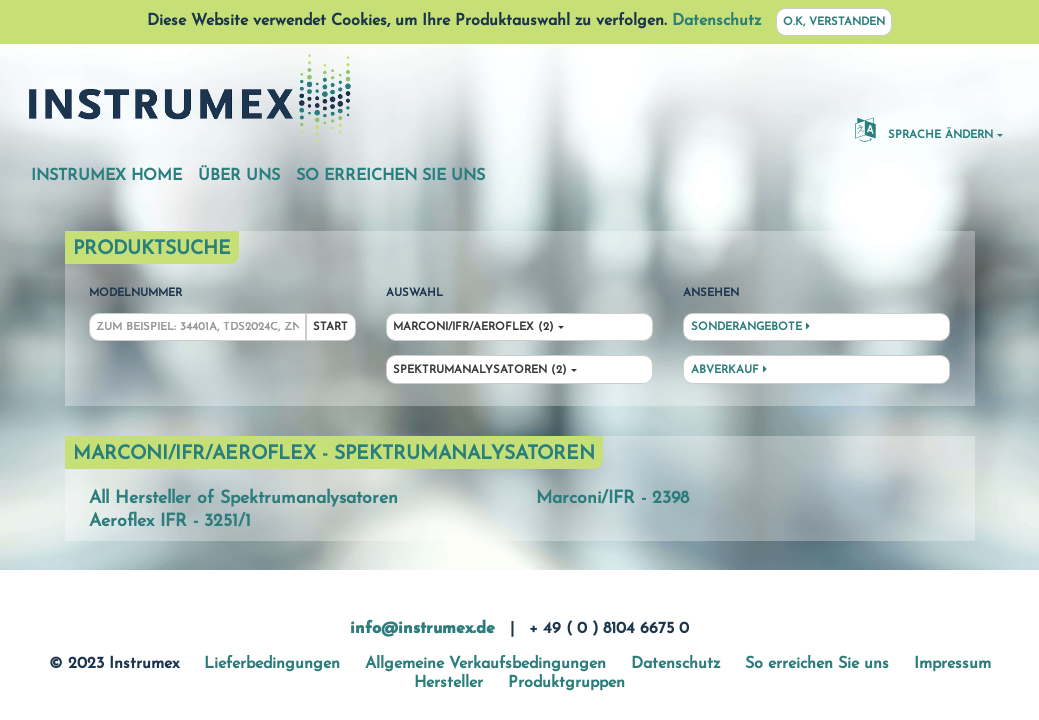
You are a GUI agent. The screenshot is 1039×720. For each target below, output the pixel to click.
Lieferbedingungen (272, 664)
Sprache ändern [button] (924, 129)
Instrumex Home (106, 176)
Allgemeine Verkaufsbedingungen (485, 664)
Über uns (239, 176)
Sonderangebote (750, 327)
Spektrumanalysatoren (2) (480, 370)
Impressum (952, 664)
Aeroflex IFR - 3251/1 (170, 521)
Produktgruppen (566, 683)
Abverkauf (729, 370)
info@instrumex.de (422, 629)
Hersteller (448, 683)
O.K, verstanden (834, 22)
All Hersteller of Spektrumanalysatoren (243, 498)
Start (330, 327)
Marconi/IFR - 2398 (612, 498)
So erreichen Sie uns (390, 176)
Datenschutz (716, 21)
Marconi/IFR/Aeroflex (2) (473, 327)
